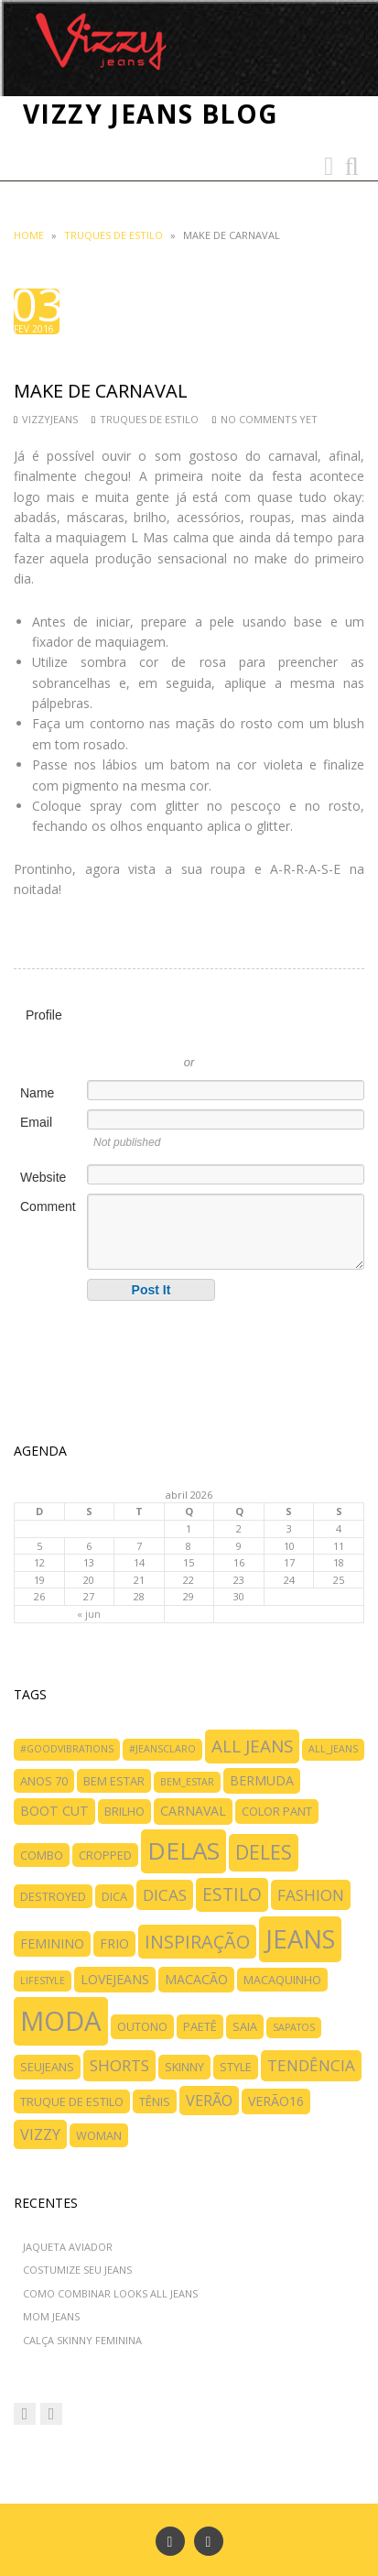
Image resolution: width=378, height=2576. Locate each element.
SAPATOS (294, 2027)
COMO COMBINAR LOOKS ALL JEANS (110, 2293)
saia (244, 2026)
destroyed (53, 1896)
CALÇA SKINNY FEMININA (82, 2340)
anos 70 (44, 1781)
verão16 (276, 2101)
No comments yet (269, 419)
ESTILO (232, 1894)
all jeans (252, 1746)
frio (114, 1943)
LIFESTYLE (42, 1980)
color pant (277, 1811)
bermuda (262, 1780)
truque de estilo (72, 2101)
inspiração (197, 1941)
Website (43, 1177)
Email (36, 1122)
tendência (311, 2065)
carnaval (193, 1810)
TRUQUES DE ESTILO (113, 235)
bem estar (114, 1781)
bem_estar (187, 1781)
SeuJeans (47, 2066)
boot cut (54, 1810)
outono (142, 2026)
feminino (52, 1943)
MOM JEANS (51, 2316)
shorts (119, 2065)
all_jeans (333, 1748)
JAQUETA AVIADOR (68, 2247)
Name (37, 1093)
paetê (200, 2026)
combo (41, 1855)
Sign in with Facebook (271, 1035)
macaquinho (282, 1979)
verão (209, 2100)
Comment (48, 1206)
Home (29, 235)
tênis (154, 2101)
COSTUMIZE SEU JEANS (77, 2269)
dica (114, 1896)
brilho (124, 1811)
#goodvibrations (66, 1748)
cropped (105, 1855)
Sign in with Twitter (107, 1035)
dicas (165, 1894)
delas (183, 1850)
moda (61, 2021)
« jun (89, 1614)
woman (99, 2135)
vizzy (40, 2134)
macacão (196, 1979)
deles (263, 1852)
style (236, 2066)
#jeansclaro (162, 1748)
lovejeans (115, 1979)
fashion (310, 1894)
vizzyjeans (50, 419)
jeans (300, 1939)
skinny (184, 2066)
